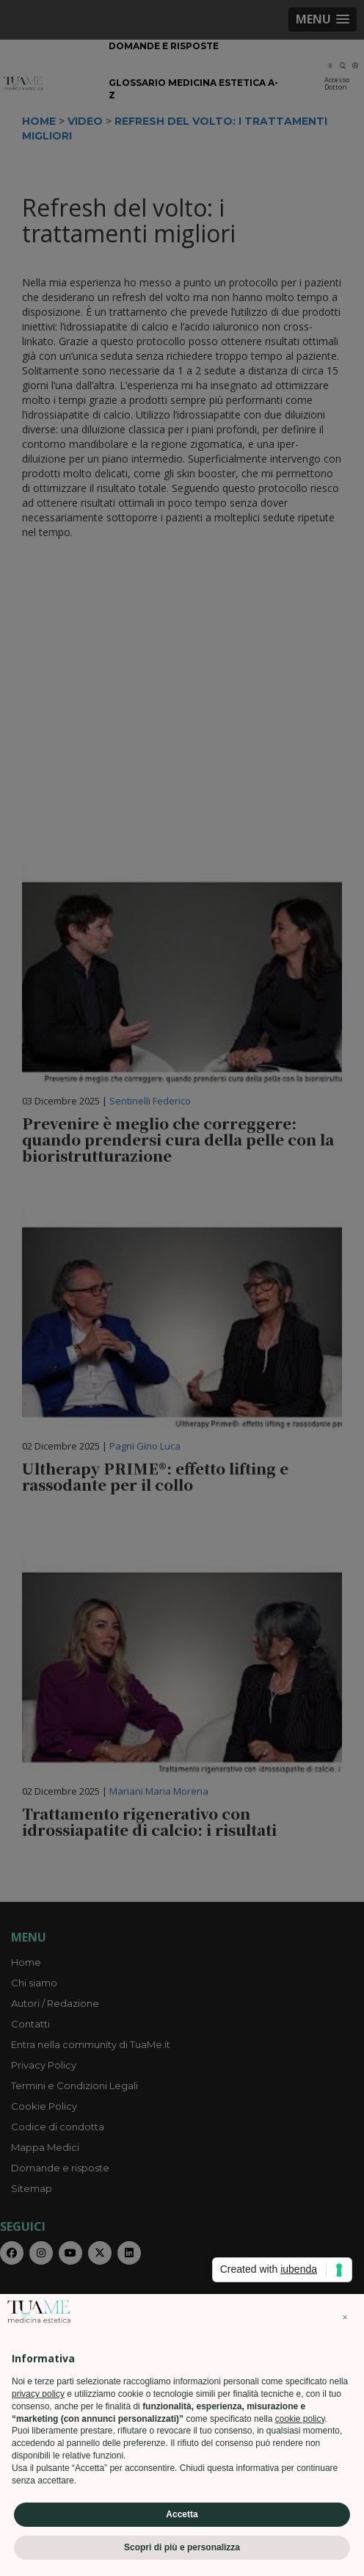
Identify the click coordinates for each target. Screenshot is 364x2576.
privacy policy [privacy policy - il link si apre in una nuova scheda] (38, 2394)
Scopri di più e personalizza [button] (182, 2547)
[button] (345, 2317)
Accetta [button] (181, 2514)
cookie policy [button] (300, 2419)
